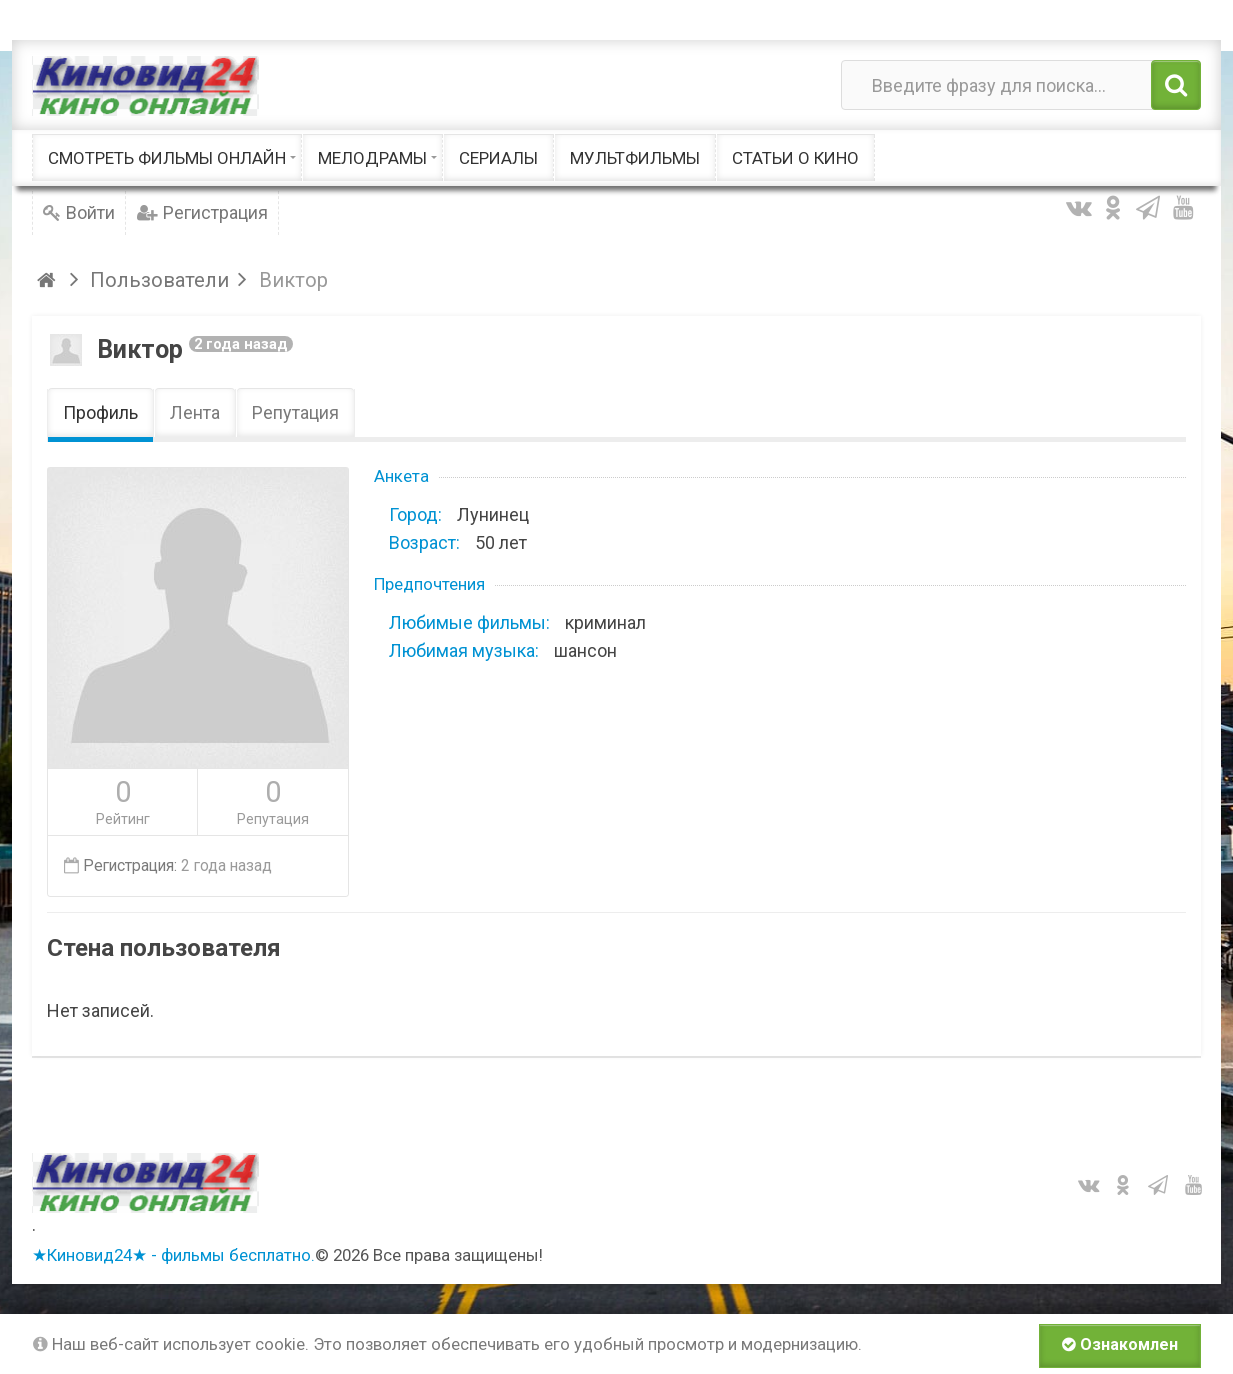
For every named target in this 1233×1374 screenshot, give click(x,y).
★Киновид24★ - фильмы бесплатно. (173, 1255)
